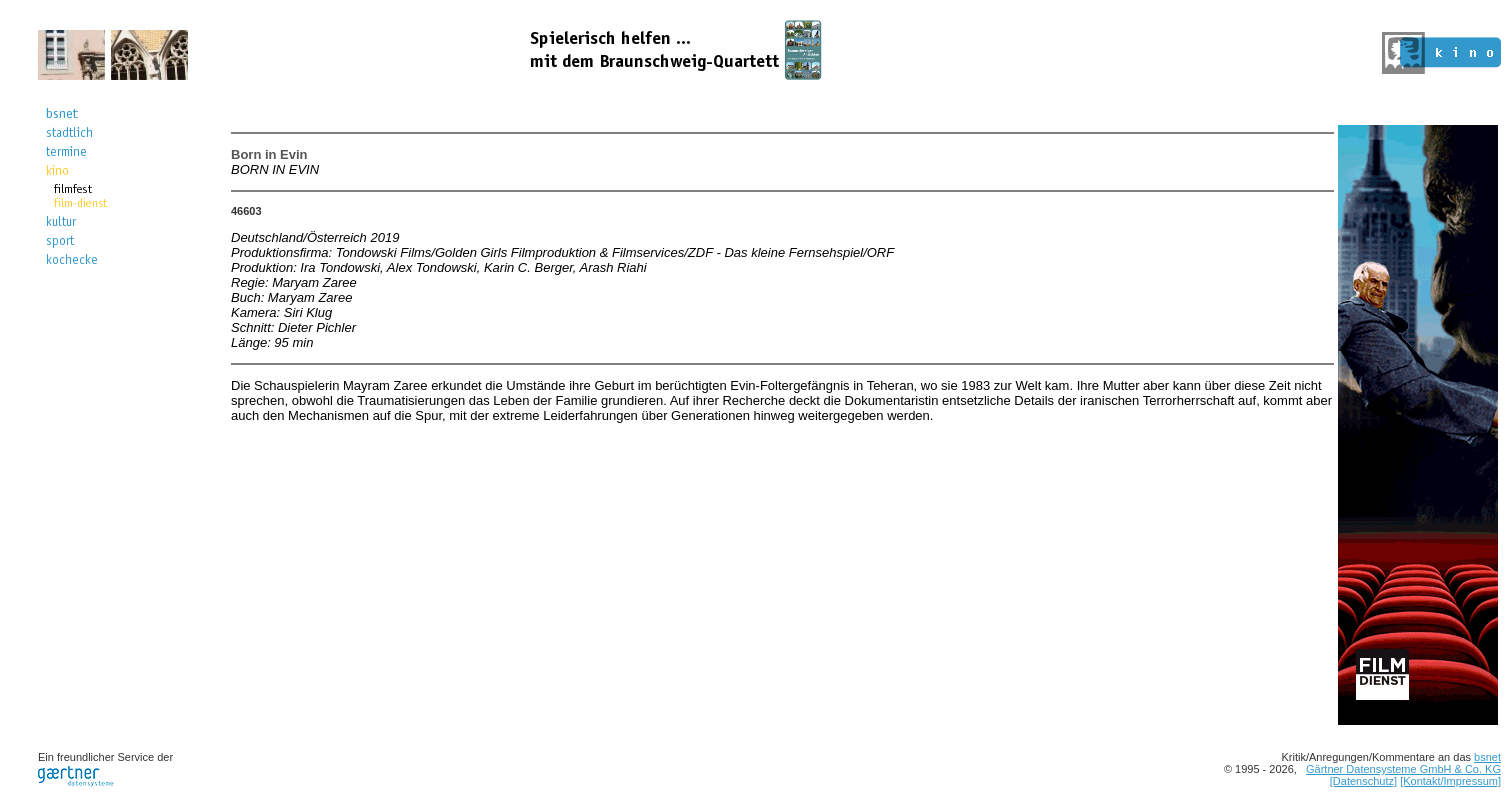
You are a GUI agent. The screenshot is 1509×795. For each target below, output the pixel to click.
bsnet (1487, 757)
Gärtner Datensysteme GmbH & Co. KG (1403, 769)
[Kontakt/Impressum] (1450, 781)
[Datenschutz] (1363, 781)
